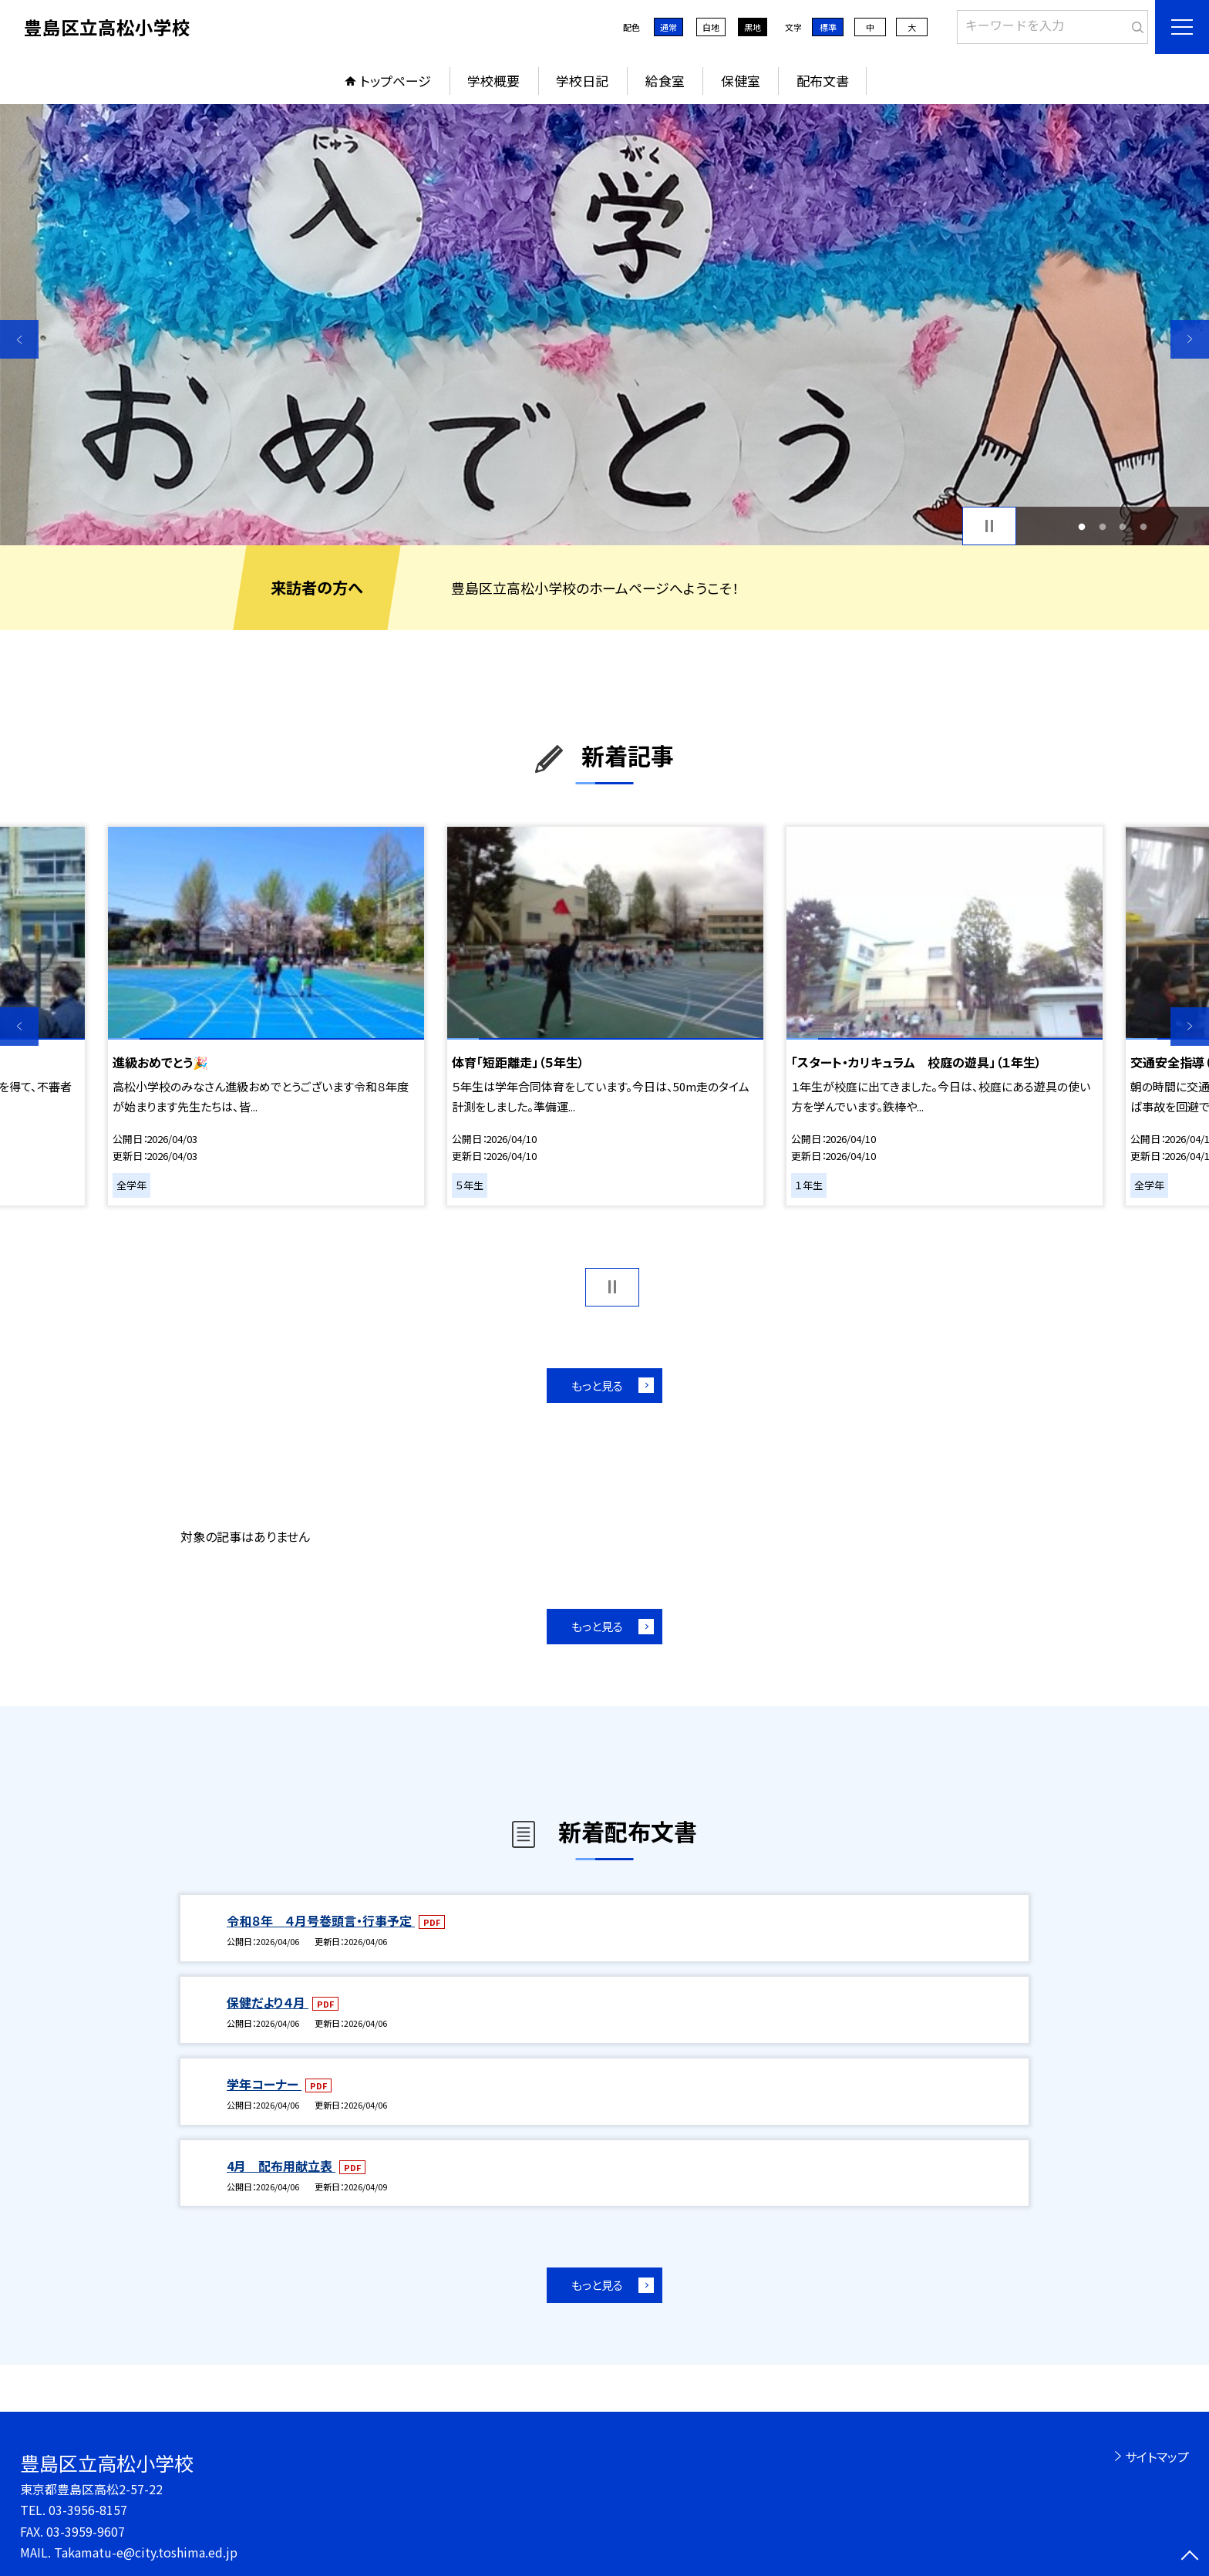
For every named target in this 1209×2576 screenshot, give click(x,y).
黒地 (752, 27)
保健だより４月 (267, 2002)
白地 (710, 27)
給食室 (665, 80)
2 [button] (1102, 526)
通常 (668, 27)
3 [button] (1123, 526)
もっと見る (597, 1385)
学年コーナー (264, 2084)
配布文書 (822, 80)
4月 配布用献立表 (281, 2165)
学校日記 (582, 80)
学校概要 (493, 80)
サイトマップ (1157, 2456)
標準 (828, 27)
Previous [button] (19, 339)
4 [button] (1143, 526)
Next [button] (1189, 339)
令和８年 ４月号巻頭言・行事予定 (321, 1920)
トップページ (395, 80)
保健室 (740, 80)
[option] (604, 324)
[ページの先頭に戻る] (1189, 2556)
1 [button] (1082, 526)
